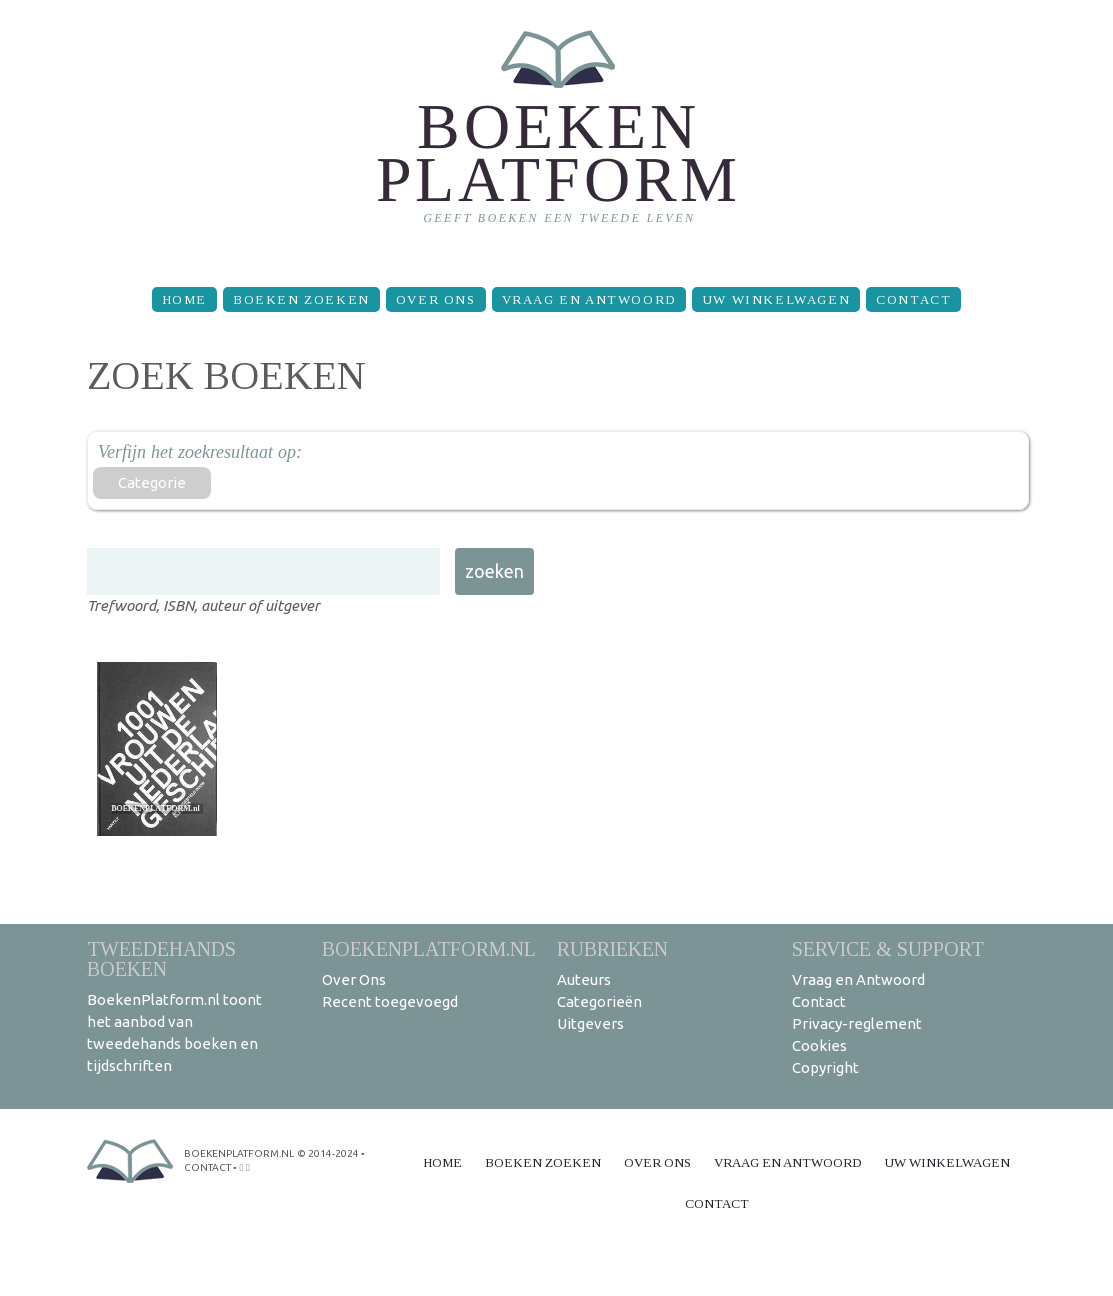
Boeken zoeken (301, 299)
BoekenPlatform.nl (429, 948)
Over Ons (436, 299)
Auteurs (584, 979)
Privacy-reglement (857, 1023)
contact (207, 1167)
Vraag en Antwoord (589, 299)
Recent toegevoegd (390, 1001)
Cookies (819, 1045)
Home (184, 299)
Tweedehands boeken (161, 958)
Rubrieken (612, 948)
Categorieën (599, 1001)
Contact (913, 299)
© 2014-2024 (328, 1153)
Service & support (888, 948)
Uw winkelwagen (776, 299)
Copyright (825, 1067)
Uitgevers (590, 1023)
